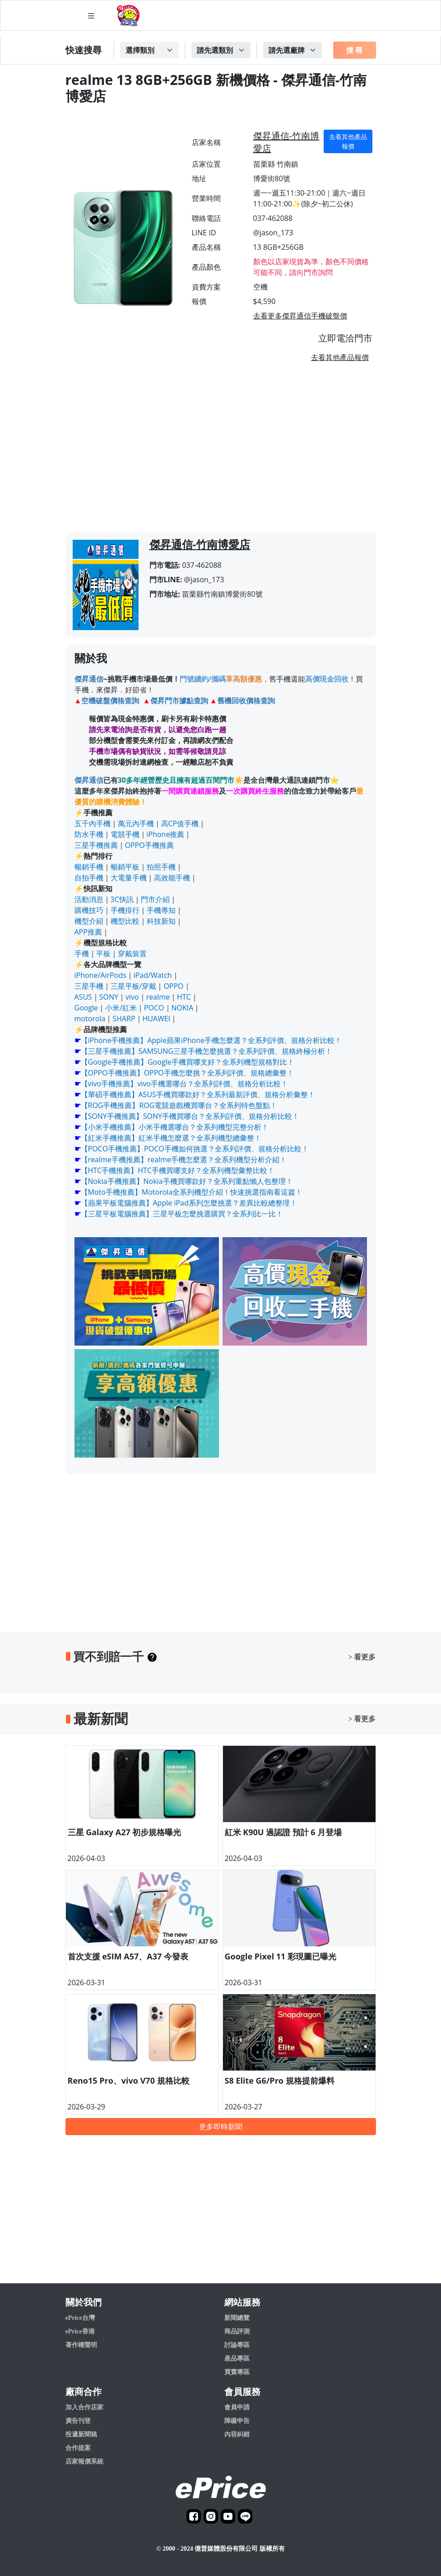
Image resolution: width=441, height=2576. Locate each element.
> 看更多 (362, 1657)
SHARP (123, 1019)
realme (158, 997)
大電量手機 (129, 878)
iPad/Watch (153, 975)
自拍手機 (88, 878)
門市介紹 (155, 899)
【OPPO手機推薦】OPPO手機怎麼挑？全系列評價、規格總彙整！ (187, 1073)
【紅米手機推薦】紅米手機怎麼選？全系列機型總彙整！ (171, 1138)
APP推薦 (88, 932)
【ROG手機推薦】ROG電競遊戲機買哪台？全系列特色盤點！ (179, 1105)
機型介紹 (88, 921)
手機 (81, 953)
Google (86, 1008)
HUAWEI (157, 1019)
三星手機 (88, 986)
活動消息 (88, 899)
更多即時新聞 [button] (220, 2127)
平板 (103, 953)
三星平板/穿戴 (134, 986)
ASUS (83, 997)
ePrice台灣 (80, 2317)
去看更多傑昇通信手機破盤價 (300, 316)
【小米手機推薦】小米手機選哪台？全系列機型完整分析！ (175, 1127)
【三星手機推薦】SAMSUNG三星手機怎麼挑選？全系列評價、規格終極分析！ (206, 1051)
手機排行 (125, 910)
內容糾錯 (237, 2434)
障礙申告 (237, 2420)
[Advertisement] (220, 451)
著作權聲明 (81, 2345)
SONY (108, 997)
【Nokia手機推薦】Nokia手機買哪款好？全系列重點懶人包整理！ (187, 1181)
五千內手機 (92, 823)
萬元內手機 (136, 823)
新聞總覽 (237, 2317)
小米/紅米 (121, 1008)
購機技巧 (88, 910)
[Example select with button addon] (149, 50)
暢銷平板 (125, 867)
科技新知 (161, 921)
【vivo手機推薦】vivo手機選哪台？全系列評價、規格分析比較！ (184, 1084)
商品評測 (237, 2331)
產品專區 (237, 2358)
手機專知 (161, 910)
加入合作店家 (84, 2407)
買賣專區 (237, 2372)
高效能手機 (172, 878)
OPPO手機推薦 (149, 845)
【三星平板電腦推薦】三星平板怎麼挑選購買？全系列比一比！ (182, 1214)
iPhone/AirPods (100, 975)
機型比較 (125, 921)
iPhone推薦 (166, 834)
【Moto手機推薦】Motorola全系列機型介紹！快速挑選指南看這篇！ (192, 1192)
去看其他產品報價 (348, 141)
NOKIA (183, 1008)
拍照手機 (161, 867)
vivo (132, 997)
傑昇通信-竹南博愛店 (286, 142)
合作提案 (78, 2448)
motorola (90, 1019)
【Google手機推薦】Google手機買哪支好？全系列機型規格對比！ (187, 1062)
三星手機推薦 (96, 845)
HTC (184, 997)
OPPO (173, 986)
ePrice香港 (80, 2331)
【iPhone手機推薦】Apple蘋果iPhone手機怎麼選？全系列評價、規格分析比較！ (211, 1040)
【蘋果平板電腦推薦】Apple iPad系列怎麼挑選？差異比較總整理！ (189, 1203)
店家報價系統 (84, 2461)
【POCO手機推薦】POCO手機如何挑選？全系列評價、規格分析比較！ (195, 1149)
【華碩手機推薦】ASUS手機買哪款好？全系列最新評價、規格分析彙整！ (198, 1094)
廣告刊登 (78, 2420)
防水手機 (88, 834)
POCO (154, 1008)
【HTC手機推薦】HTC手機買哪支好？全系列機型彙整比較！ (177, 1170)
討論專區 (237, 2345)
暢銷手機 (88, 867)
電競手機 (125, 834)
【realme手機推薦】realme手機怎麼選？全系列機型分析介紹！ (184, 1159)
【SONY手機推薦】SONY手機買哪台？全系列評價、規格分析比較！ (190, 1116)
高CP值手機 (180, 823)
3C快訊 (122, 899)
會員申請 (237, 2407)
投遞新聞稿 (81, 2434)
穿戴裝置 (132, 953)
